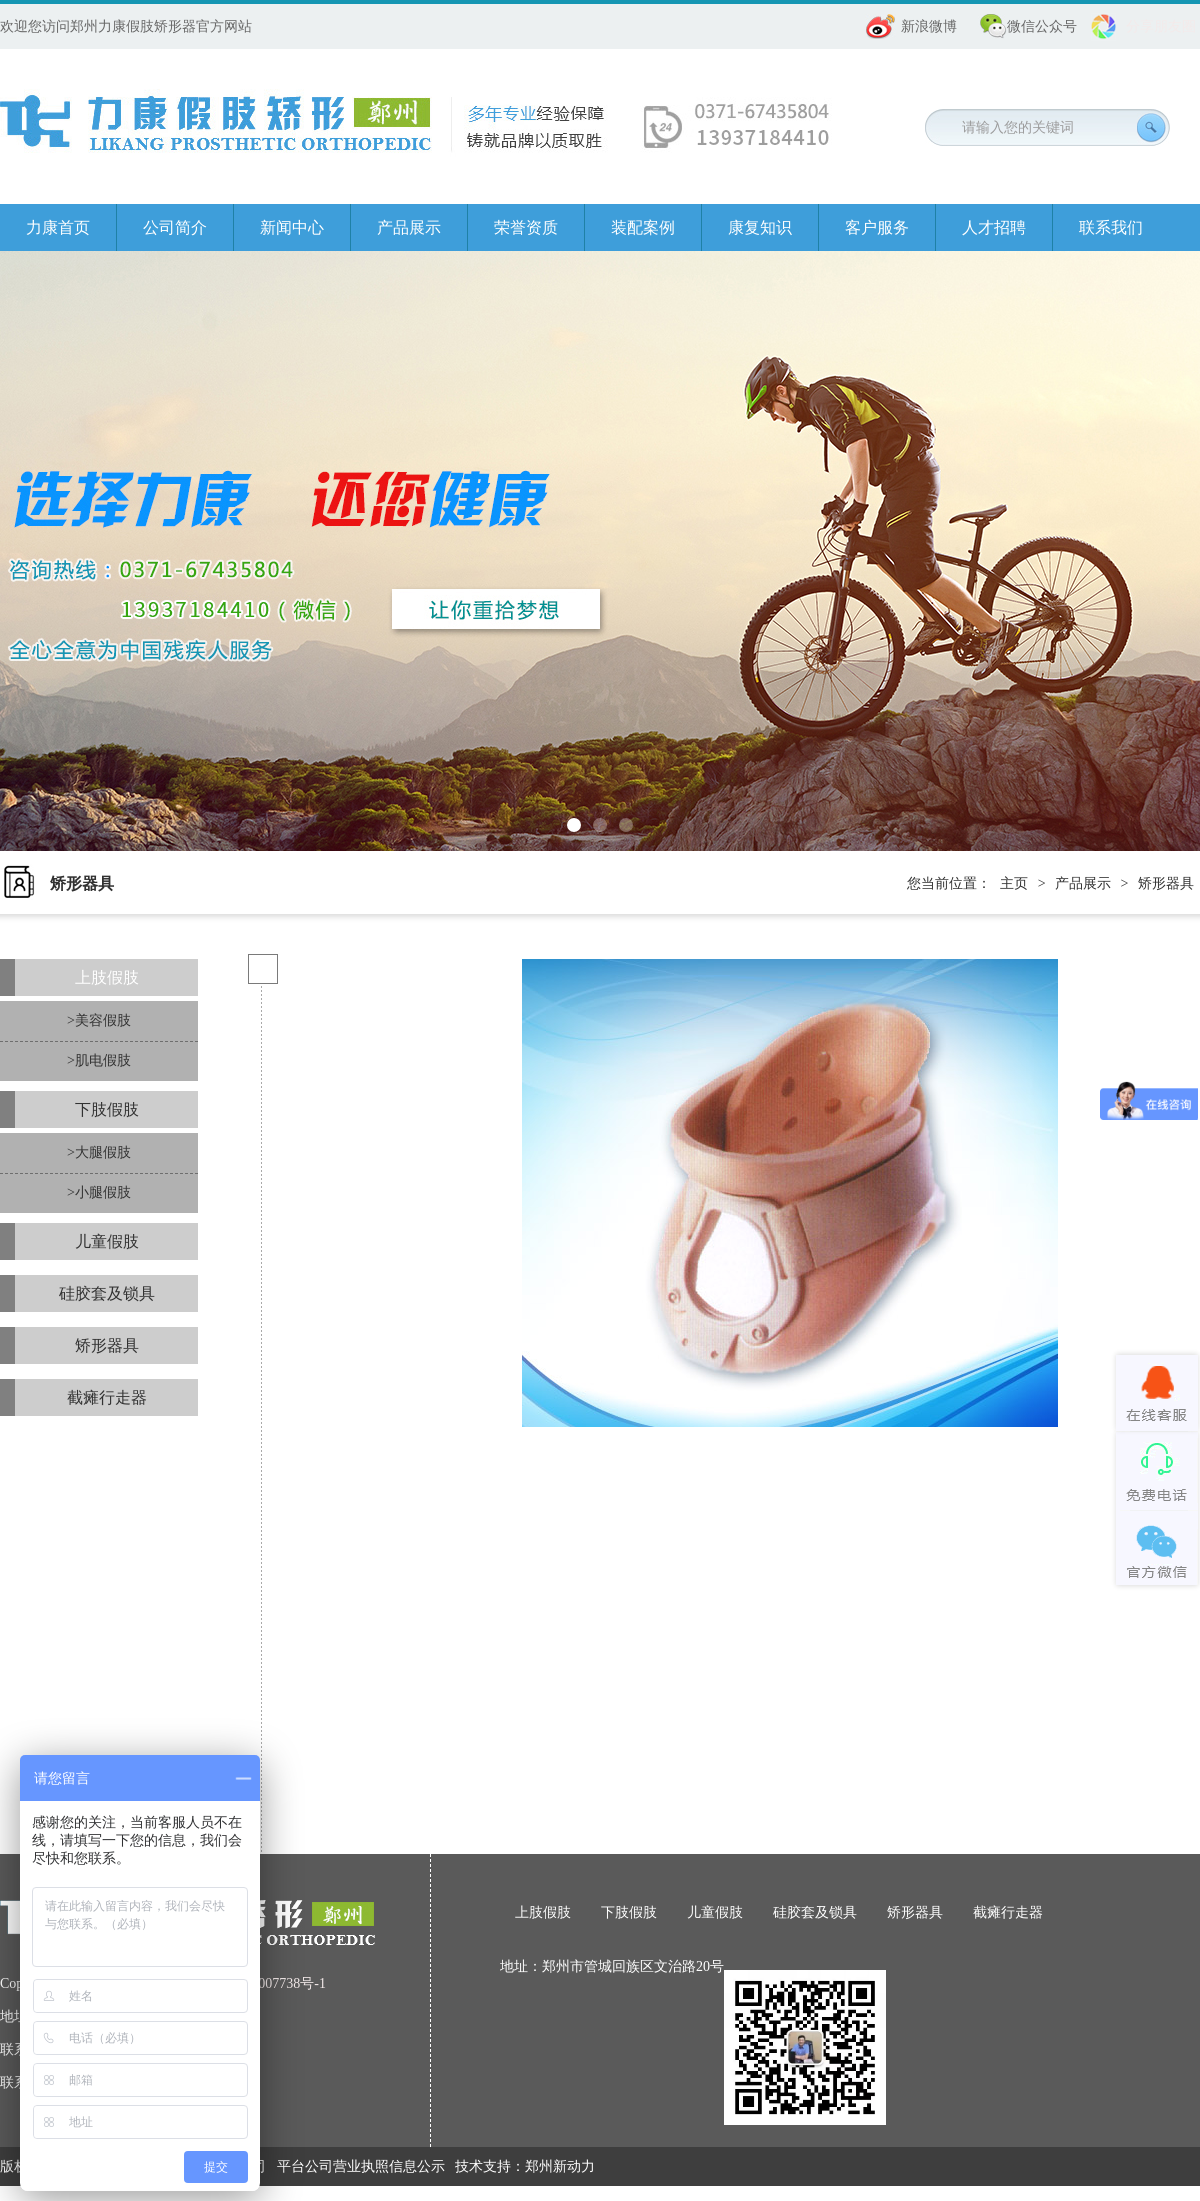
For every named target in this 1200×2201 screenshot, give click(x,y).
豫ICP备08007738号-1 (260, 1983)
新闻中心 (292, 227)
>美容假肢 (99, 1020)
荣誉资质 (526, 227)
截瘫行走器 (107, 1397)
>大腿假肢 (99, 1152)
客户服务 (877, 227)
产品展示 (409, 227)
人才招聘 (994, 227)
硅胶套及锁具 (107, 1293)
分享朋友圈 (1161, 26)
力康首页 (58, 227)
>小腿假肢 (99, 1192)
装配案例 (643, 227)
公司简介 (175, 227)
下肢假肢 (107, 1109)
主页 (1014, 883)
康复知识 (760, 227)
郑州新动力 (560, 2166)
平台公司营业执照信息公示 (361, 2166)
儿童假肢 (107, 1241)
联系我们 (1111, 227)
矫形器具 (1166, 883)
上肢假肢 (107, 977)
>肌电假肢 (99, 1060)
